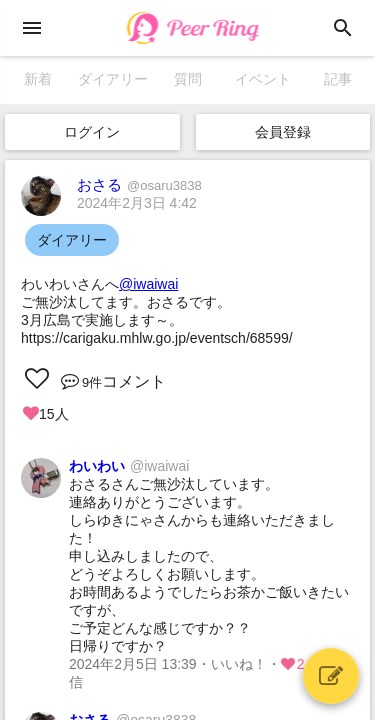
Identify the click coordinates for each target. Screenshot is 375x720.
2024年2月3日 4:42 (137, 203)
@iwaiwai (148, 284)
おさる (139, 184)
